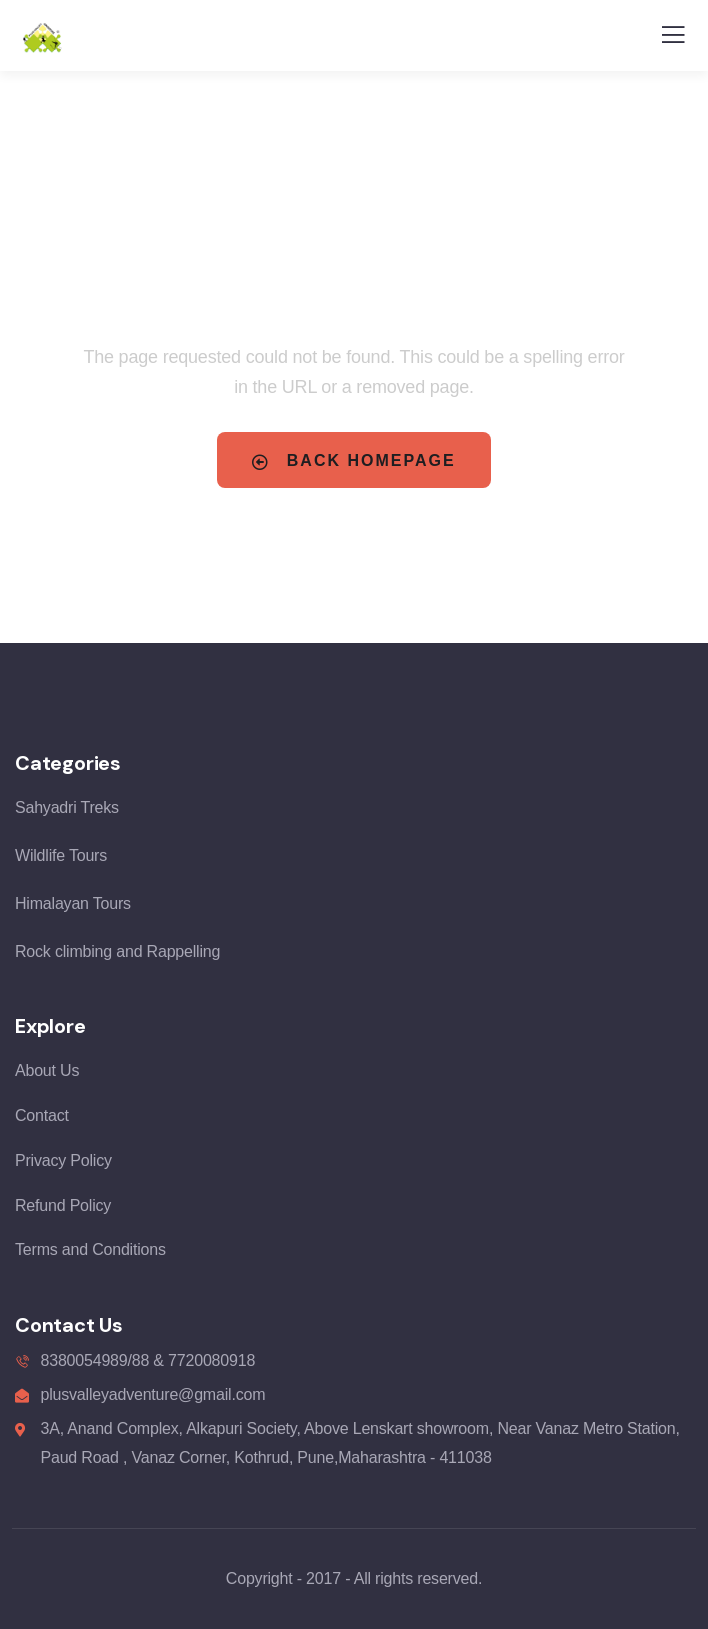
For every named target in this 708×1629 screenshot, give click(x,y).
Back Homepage (353, 461)
